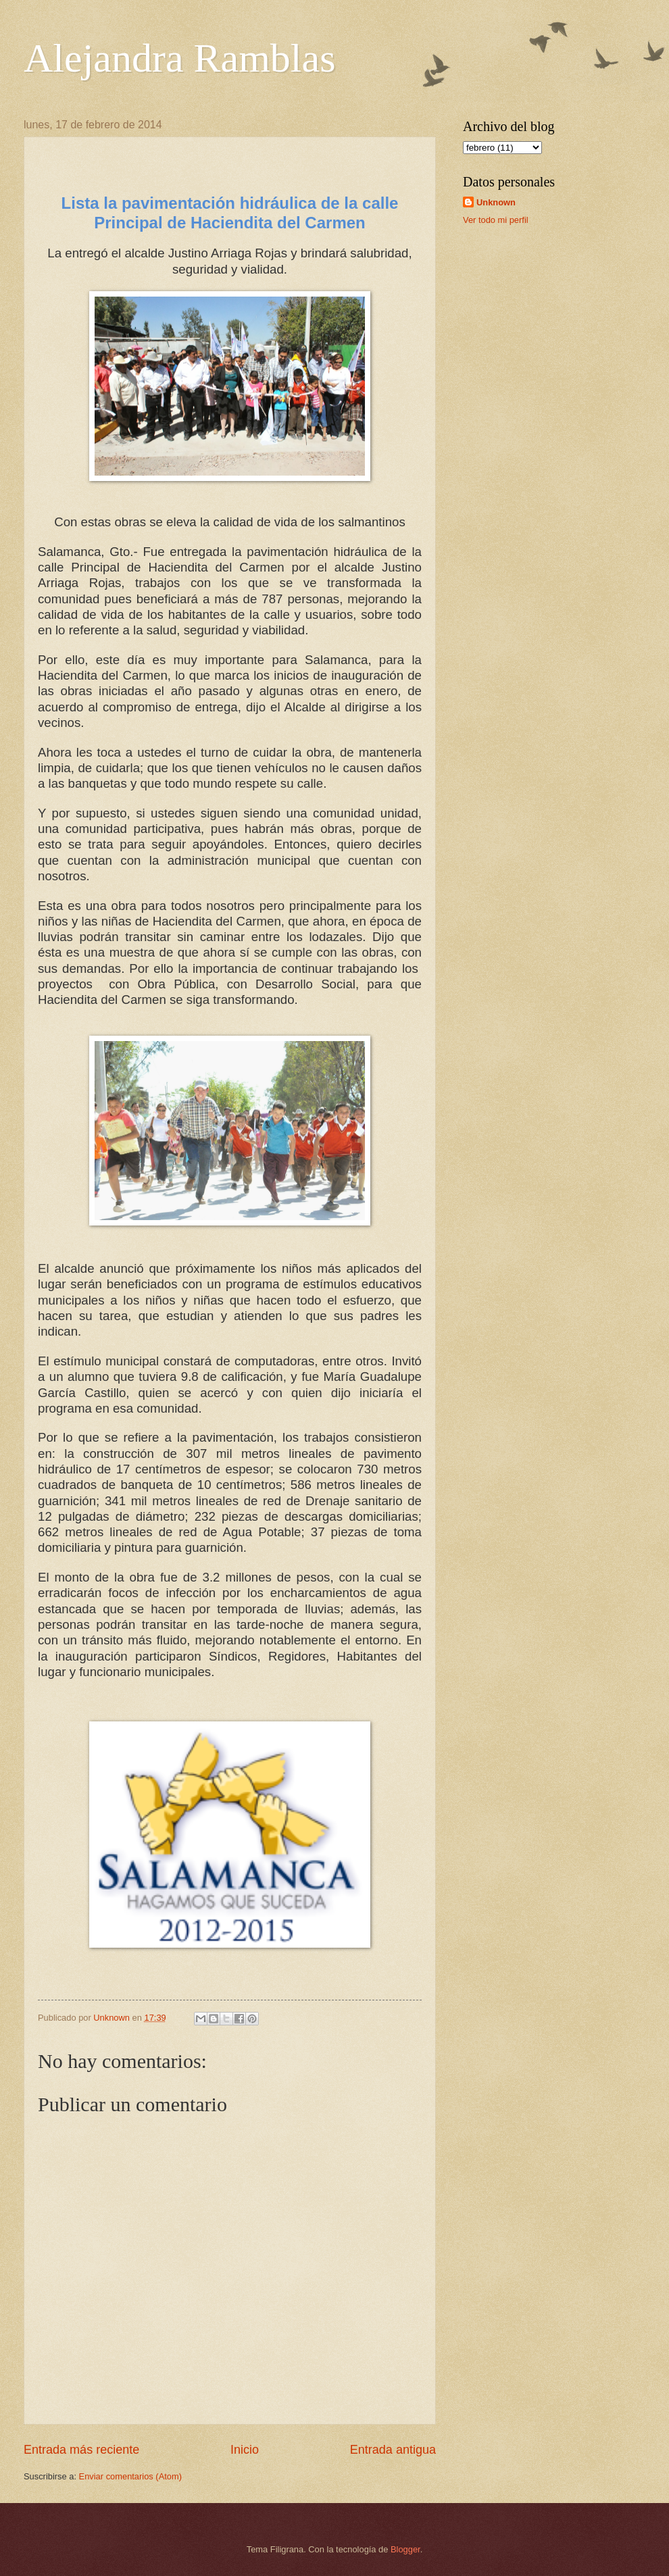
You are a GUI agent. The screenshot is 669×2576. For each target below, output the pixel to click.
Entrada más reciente (81, 2449)
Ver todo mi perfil (495, 220)
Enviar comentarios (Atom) (130, 2476)
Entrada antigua (393, 2449)
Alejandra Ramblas (180, 58)
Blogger (405, 2549)
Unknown (496, 202)
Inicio (244, 2449)
